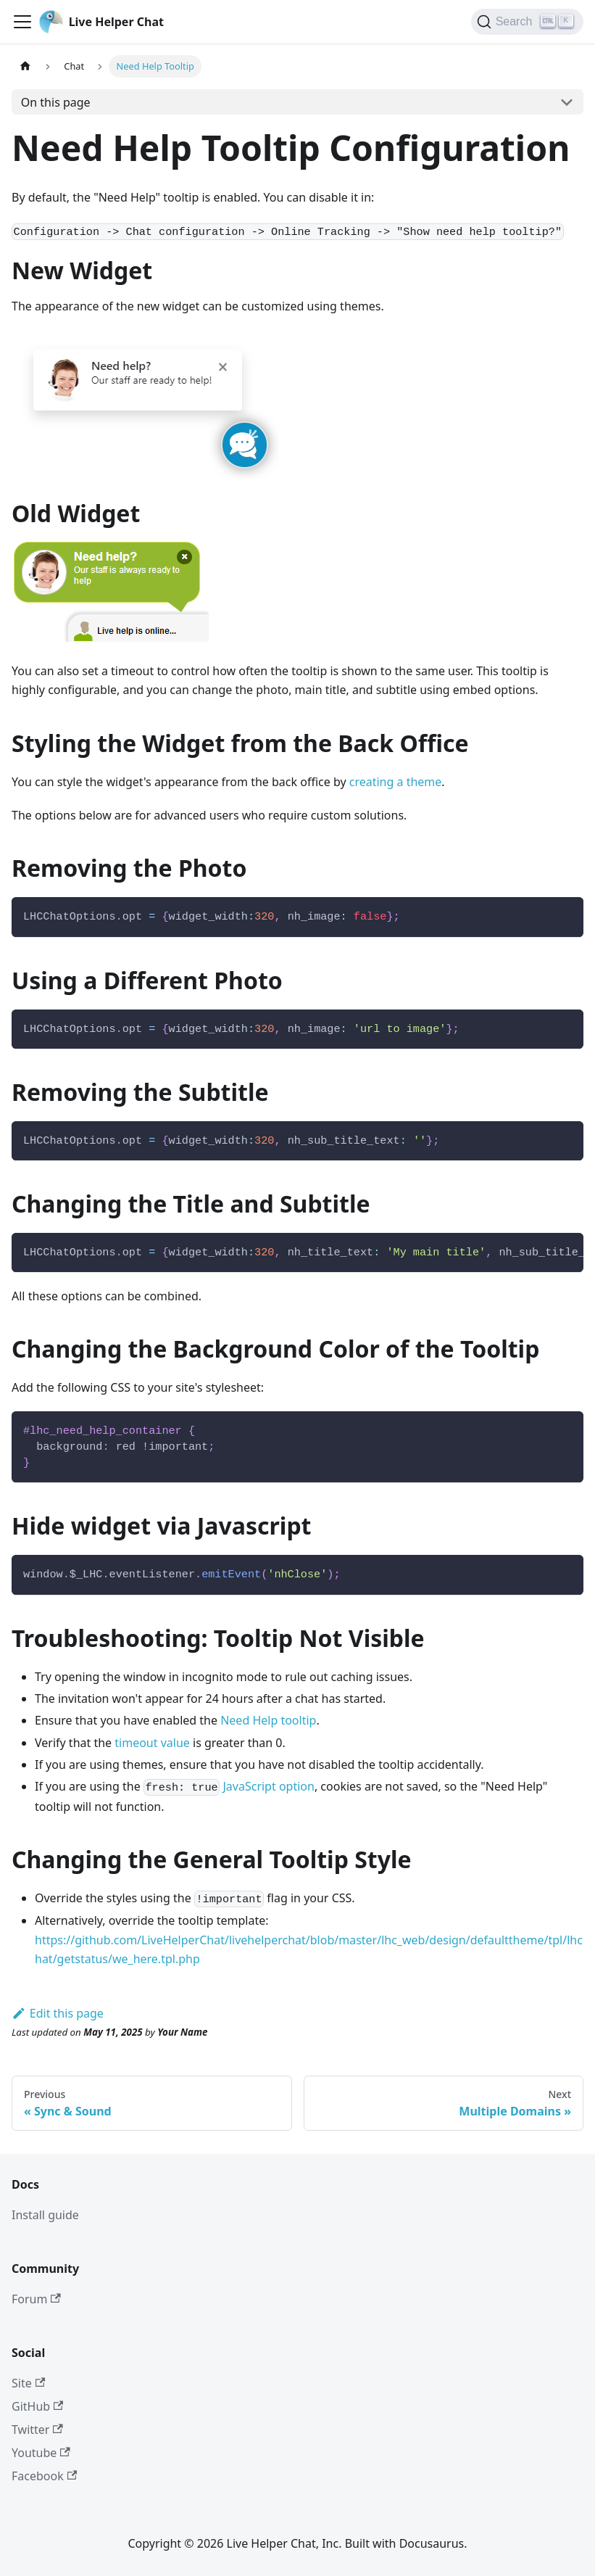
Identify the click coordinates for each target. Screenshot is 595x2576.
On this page (56, 102)
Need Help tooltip (268, 1720)
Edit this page (58, 2013)
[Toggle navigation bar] (22, 22)
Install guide (45, 2215)
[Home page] (25, 66)
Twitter (37, 2429)
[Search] (527, 22)
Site (28, 2383)
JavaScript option (268, 1786)
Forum (36, 2299)
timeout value (152, 1743)
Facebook (44, 2476)
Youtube (41, 2453)
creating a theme (395, 782)
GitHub (37, 2406)
